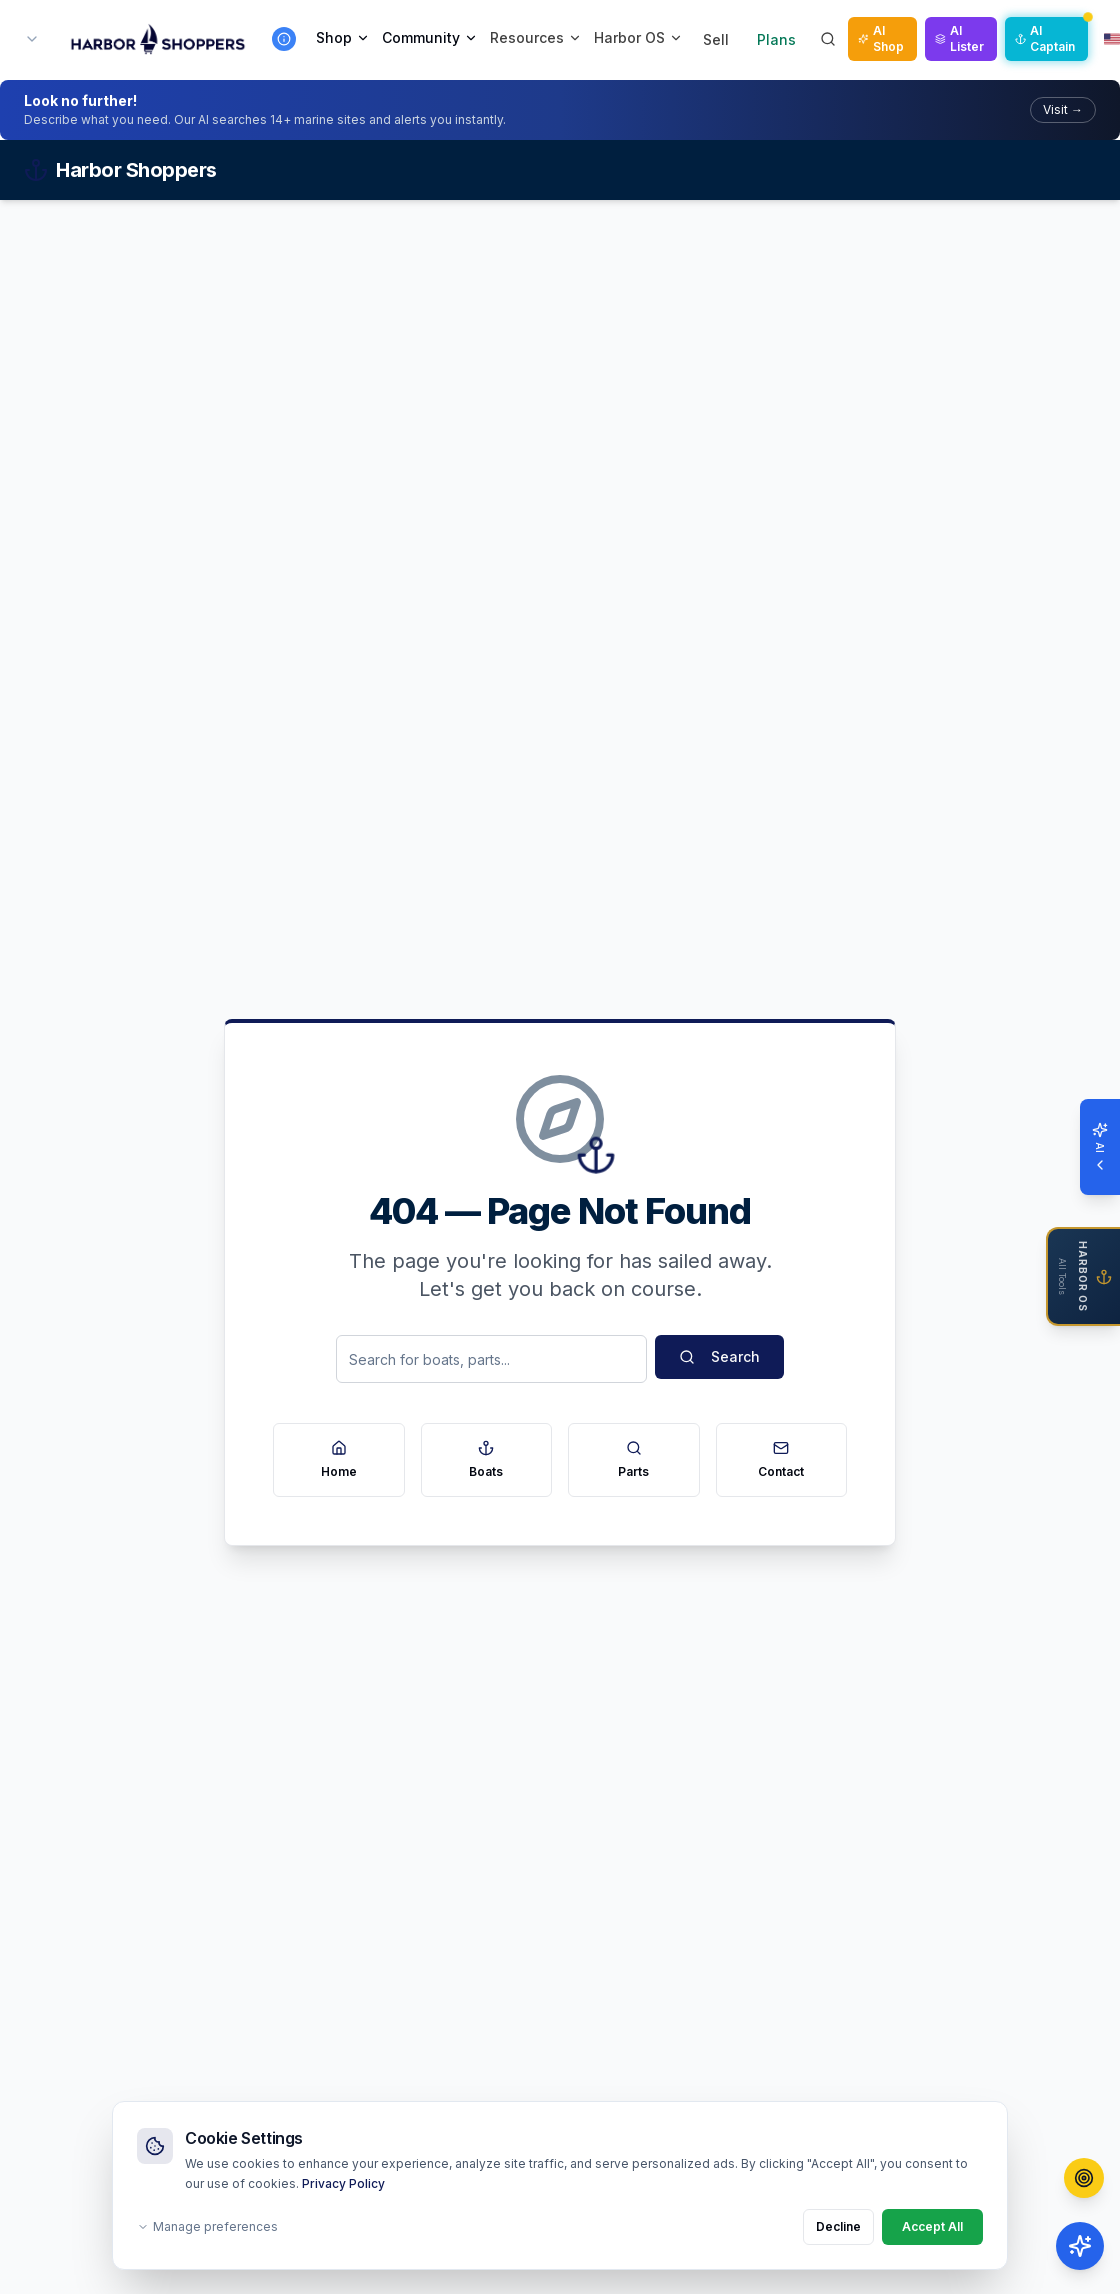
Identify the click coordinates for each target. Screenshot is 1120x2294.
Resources (536, 37)
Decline (838, 2226)
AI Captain (1045, 38)
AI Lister (959, 38)
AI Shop (881, 38)
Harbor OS (638, 37)
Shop (343, 37)
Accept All (932, 2226)
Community (430, 37)
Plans (776, 39)
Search (719, 1356)
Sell (716, 39)
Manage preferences (207, 2226)
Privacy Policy (343, 2183)
